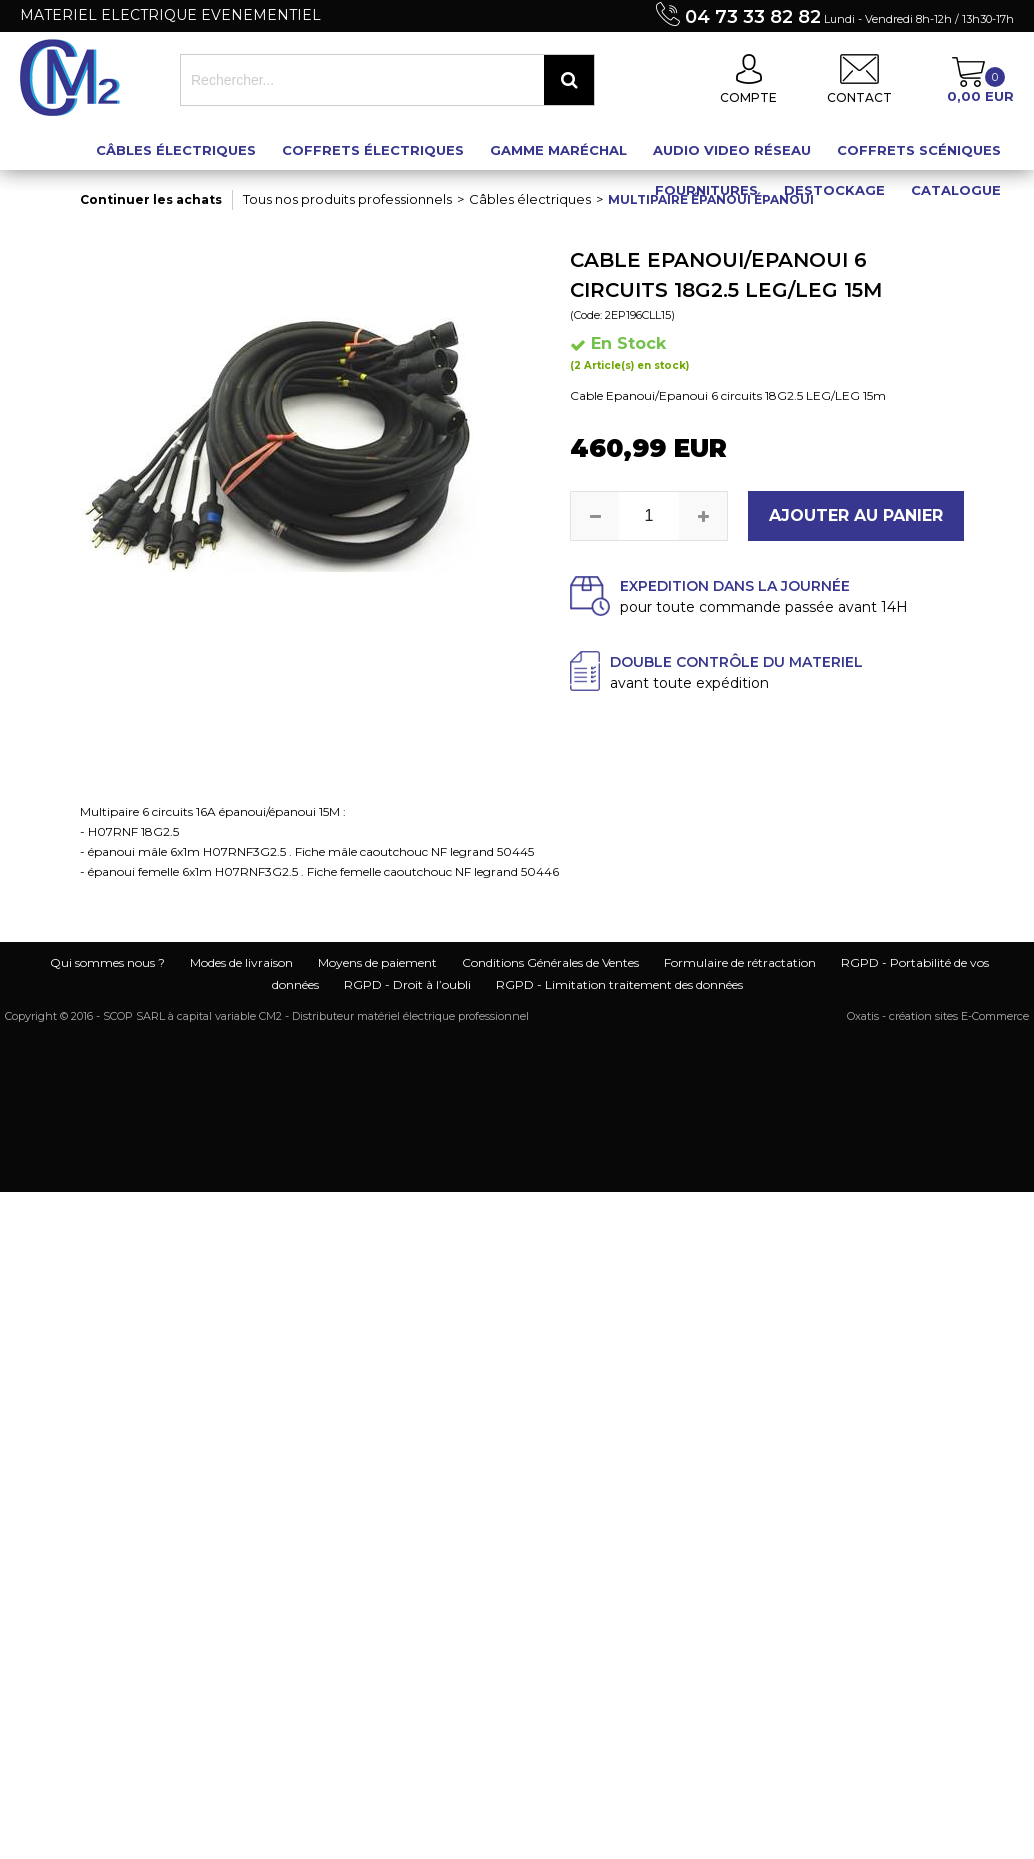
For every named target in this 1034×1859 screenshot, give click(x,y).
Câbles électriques (176, 150)
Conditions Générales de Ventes (550, 962)
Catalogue (956, 190)
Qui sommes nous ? (107, 962)
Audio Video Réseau (732, 150)
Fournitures (706, 190)
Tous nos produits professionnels (347, 199)
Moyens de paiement (377, 962)
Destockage (834, 190)
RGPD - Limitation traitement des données (619, 984)
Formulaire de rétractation (740, 962)
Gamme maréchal (558, 150)
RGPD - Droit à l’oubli (407, 984)
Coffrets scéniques (919, 150)
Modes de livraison (241, 962)
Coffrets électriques (373, 150)
